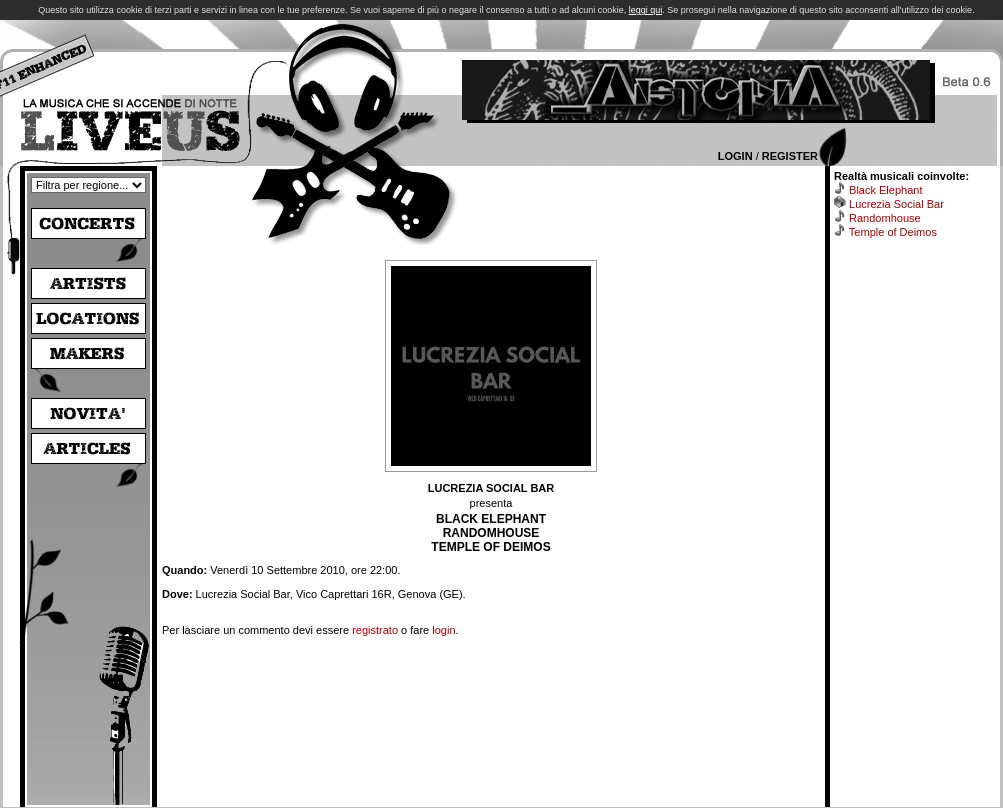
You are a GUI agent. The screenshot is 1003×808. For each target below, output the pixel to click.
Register (790, 156)
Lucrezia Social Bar (896, 204)
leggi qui (646, 10)
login (443, 630)
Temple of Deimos (893, 232)
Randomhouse (885, 218)
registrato (375, 630)
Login (735, 156)
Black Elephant (885, 190)
